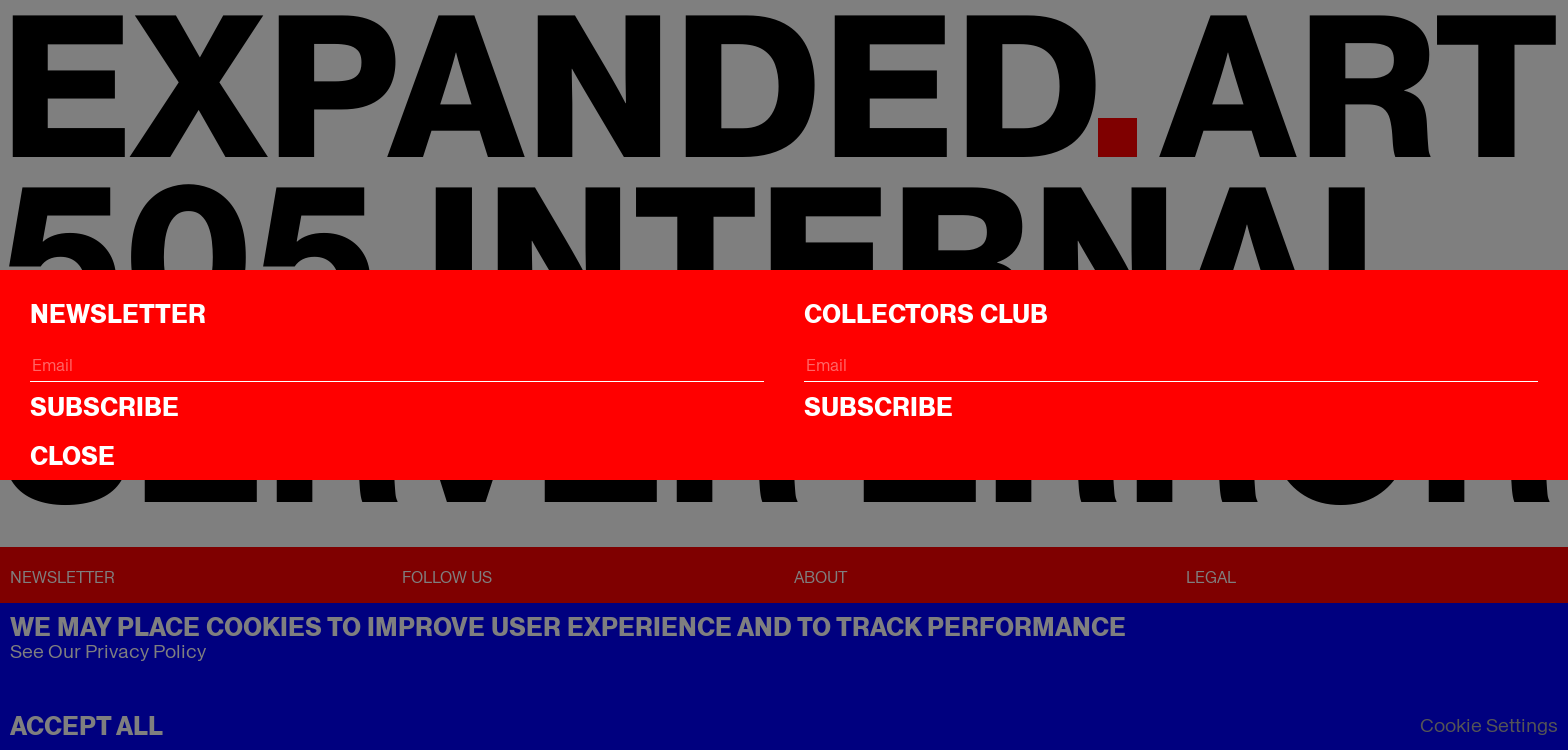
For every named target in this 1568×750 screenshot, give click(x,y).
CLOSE (72, 456)
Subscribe (104, 407)
